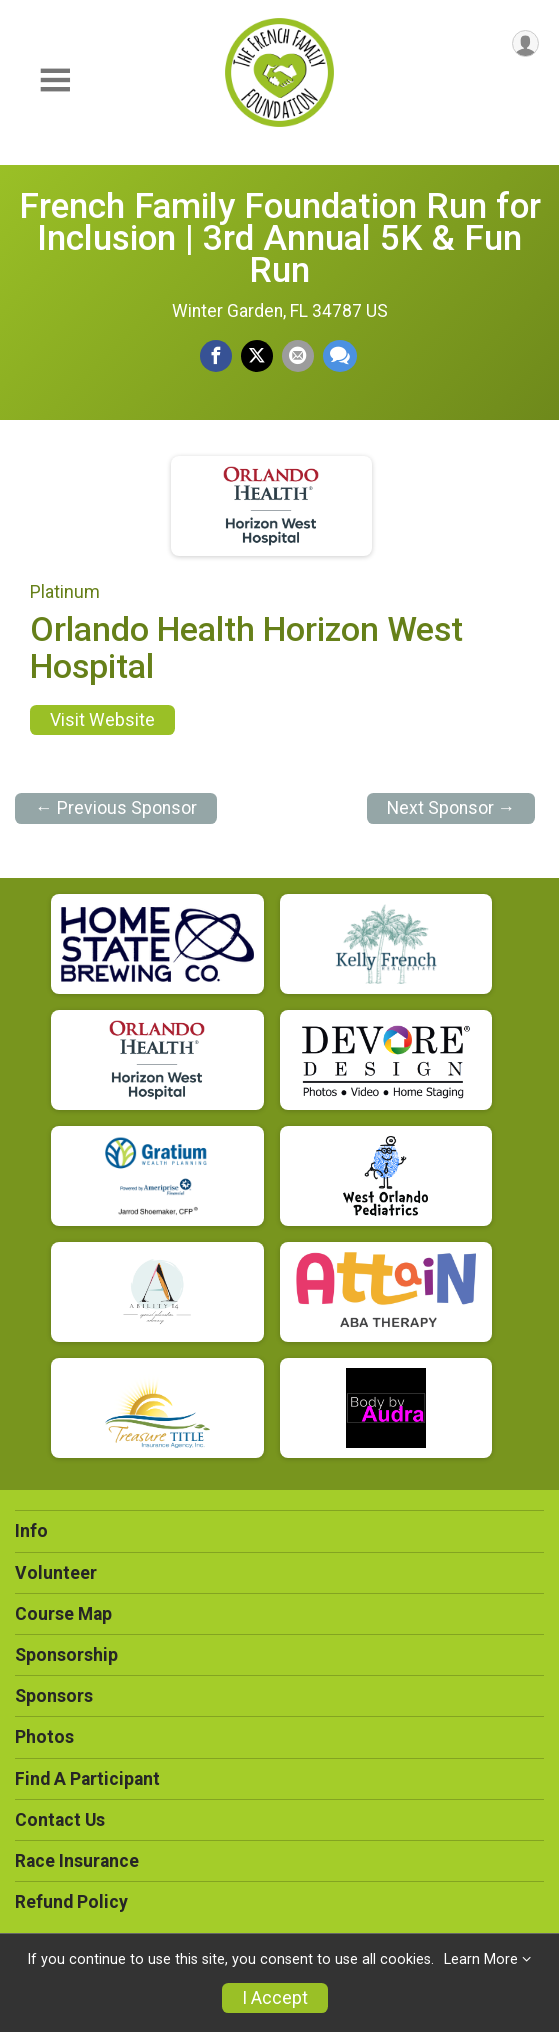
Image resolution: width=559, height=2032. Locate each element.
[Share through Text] (340, 356)
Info (31, 1531)
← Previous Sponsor (116, 808)
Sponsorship (66, 1655)
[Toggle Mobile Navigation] (55, 80)
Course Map (63, 1614)
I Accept (275, 1998)
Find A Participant (87, 1779)
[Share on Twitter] (257, 356)
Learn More (481, 1959)
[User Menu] (525, 43)
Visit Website (102, 720)
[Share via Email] (298, 356)
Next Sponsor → (451, 808)
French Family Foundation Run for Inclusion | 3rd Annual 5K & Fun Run (280, 238)
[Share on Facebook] (216, 356)
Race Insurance (77, 1861)
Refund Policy (71, 1902)
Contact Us (60, 1820)
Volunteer (56, 1573)
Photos (44, 1737)
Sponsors (54, 1696)
